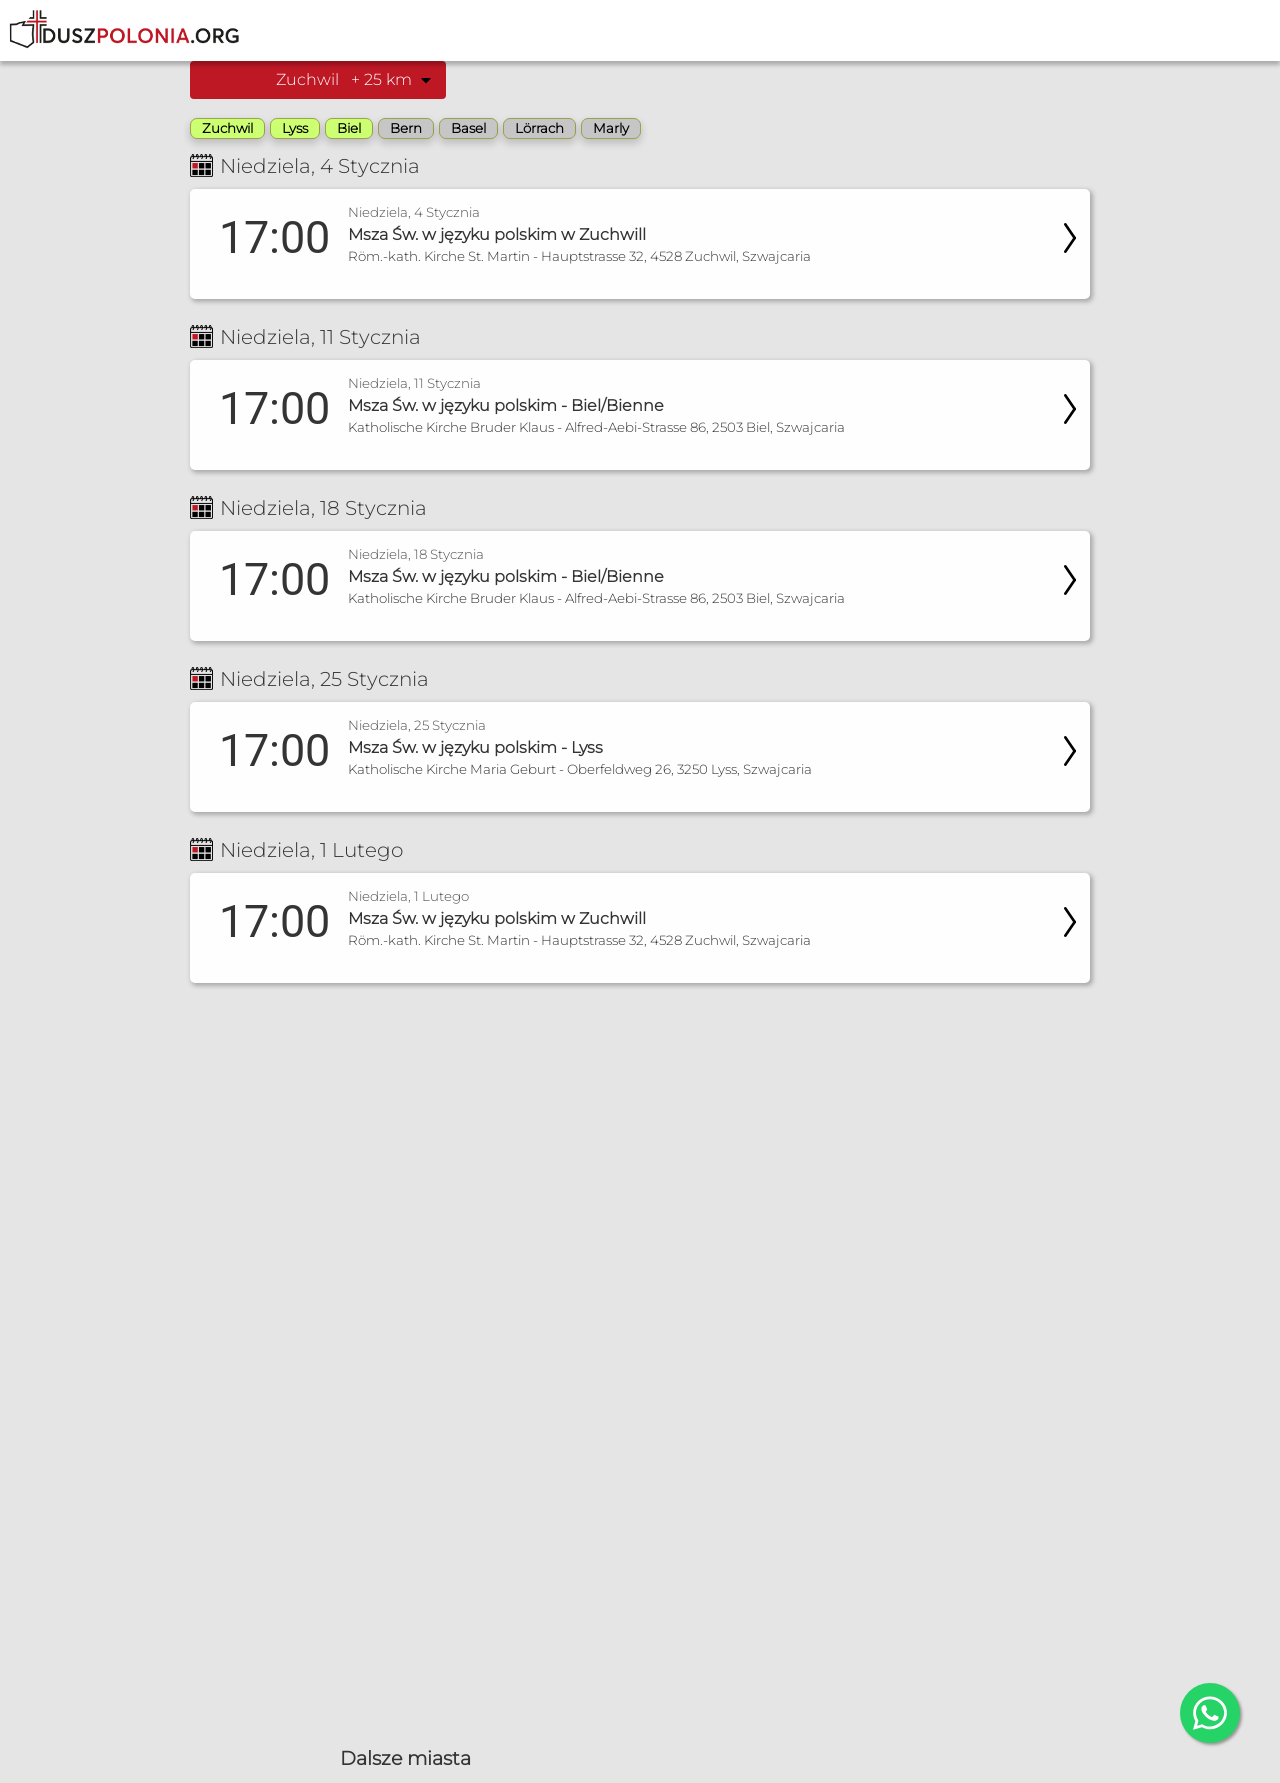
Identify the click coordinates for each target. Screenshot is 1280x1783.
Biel (349, 128)
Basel (468, 128)
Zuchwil (227, 128)
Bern (406, 128)
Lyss (295, 128)
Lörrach (539, 128)
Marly (611, 128)
